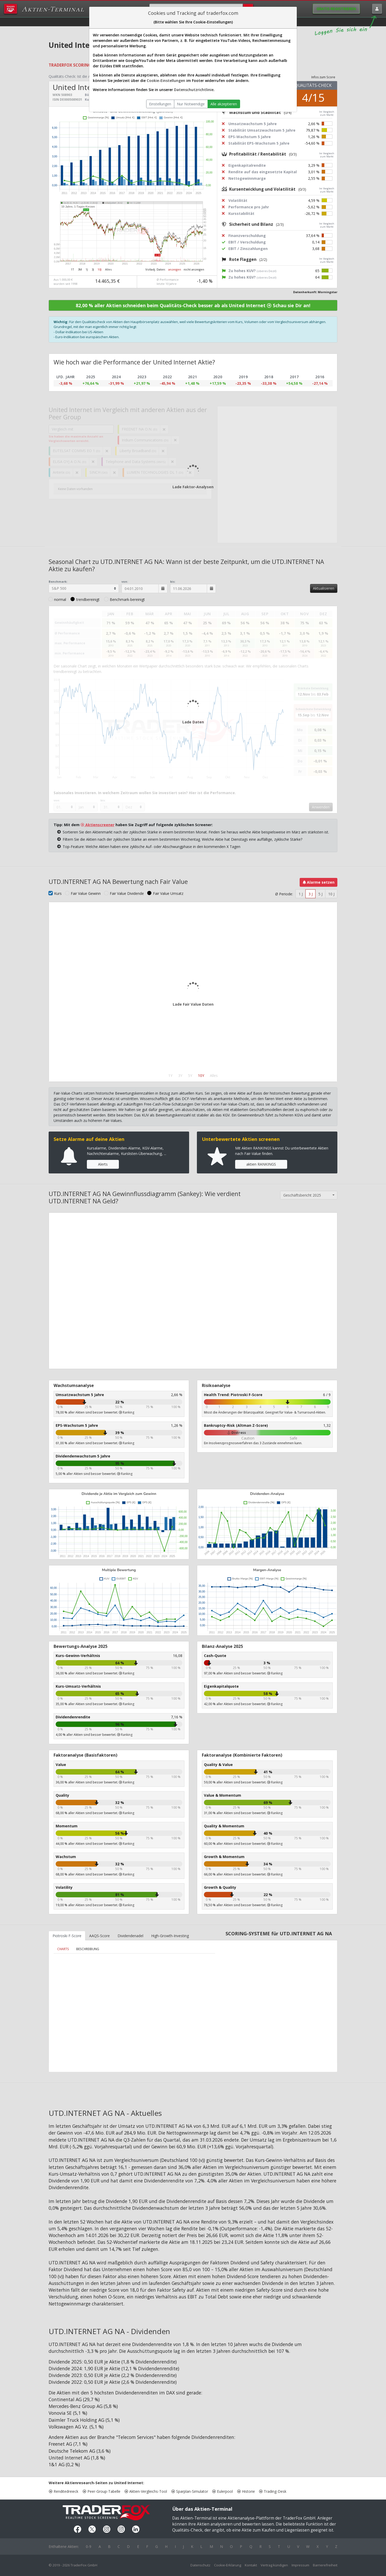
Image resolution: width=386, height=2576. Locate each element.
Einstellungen (160, 103)
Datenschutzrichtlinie (194, 89)
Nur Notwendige (191, 103)
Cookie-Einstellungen (166, 80)
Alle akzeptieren (223, 103)
